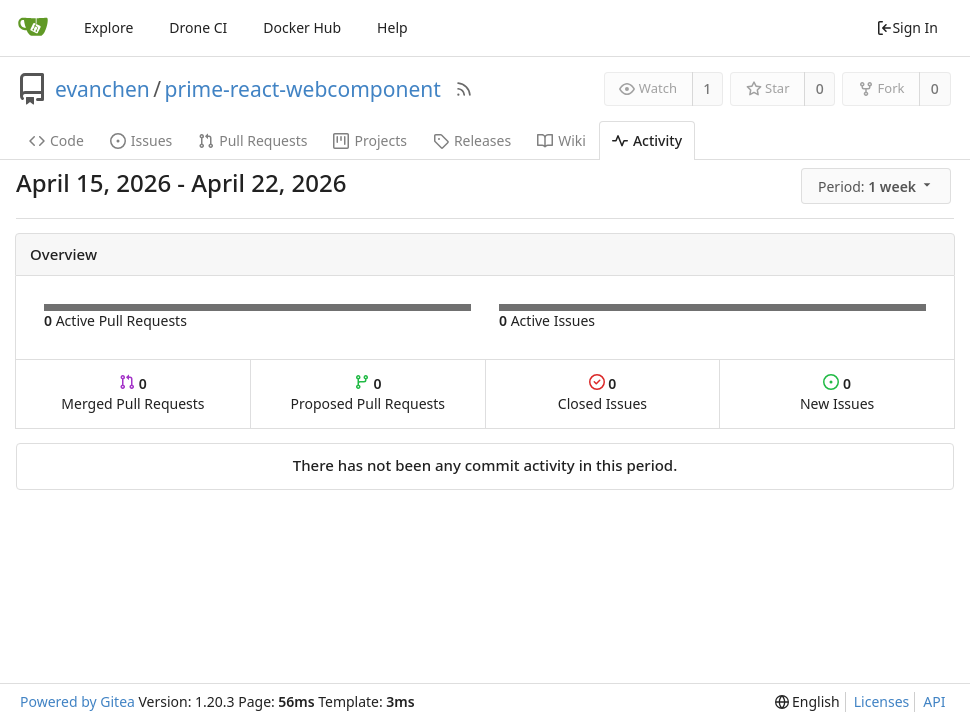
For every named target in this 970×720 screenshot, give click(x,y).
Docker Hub (302, 27)
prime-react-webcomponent (303, 89)
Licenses (882, 701)
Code (56, 140)
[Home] (33, 28)
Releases (472, 140)
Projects (369, 140)
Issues (141, 140)
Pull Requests (252, 140)
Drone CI (198, 27)
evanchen (102, 89)
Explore (108, 27)
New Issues (837, 393)
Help (392, 27)
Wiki (561, 140)
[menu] (877, 186)
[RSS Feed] (464, 89)
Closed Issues (602, 393)
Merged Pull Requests (132, 393)
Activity (647, 140)
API (934, 701)
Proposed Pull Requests (367, 393)
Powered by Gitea (77, 701)
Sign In (907, 27)
